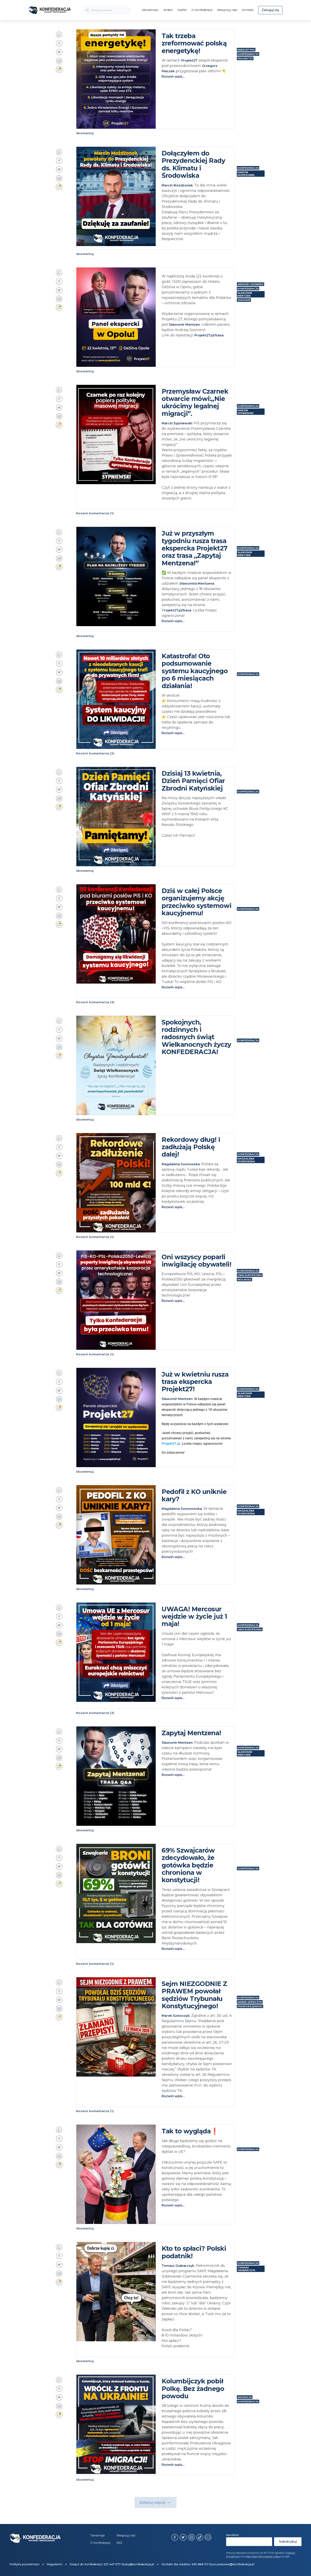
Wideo (168, 10)
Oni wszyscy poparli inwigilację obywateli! (196, 1260)
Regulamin (54, 2564)
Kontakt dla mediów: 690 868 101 (185, 2564)
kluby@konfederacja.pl (137, 2564)
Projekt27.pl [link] (171, 1443)
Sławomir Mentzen (244, 294)
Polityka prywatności (24, 2564)
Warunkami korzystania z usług (263, 2556)
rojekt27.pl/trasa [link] (177, 610)
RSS (119, 2543)
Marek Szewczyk (249, 2002)
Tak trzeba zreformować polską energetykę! (194, 43)
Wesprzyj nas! (227, 10)
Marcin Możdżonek (246, 174)
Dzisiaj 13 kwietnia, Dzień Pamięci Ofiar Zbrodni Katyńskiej (193, 781)
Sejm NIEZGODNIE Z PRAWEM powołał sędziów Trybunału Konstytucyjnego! (194, 1995)
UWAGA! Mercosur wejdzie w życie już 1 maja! (194, 1616)
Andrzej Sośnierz (250, 284)
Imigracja (244, 2397)
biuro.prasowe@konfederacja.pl (231, 2564)
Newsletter (232, 2535)
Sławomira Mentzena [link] (196, 583)
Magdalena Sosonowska (182, 1509)
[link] (177, 185)
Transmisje (97, 2535)
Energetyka (246, 49)
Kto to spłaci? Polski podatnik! (194, 2252)
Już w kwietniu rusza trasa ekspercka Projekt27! (195, 1381)
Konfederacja (248, 54)
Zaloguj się (270, 10)
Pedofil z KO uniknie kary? (194, 1495)
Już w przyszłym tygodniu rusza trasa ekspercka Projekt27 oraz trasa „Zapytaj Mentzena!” (194, 548)
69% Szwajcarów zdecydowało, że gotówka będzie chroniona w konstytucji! (188, 1865)
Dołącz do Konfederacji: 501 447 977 (95, 2564)
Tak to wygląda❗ (190, 2131)
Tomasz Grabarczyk (246, 2269)
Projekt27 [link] (189, 60)
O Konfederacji (201, 10)
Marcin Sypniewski (245, 412)
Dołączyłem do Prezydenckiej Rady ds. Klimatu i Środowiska (193, 164)
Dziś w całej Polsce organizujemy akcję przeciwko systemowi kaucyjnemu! (196, 902)
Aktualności (150, 10)
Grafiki (182, 10)
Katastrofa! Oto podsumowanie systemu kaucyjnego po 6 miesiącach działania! (195, 671)
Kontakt (247, 10)
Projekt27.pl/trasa (209, 335)
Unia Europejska (249, 1275)
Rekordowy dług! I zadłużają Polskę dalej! (191, 1147)
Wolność (244, 1279)
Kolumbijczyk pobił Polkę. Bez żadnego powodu (193, 2388)
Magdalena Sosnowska (181, 1164)
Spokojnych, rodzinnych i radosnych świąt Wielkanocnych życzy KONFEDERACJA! (196, 1037)
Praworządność (250, 2006)
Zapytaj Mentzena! (191, 1733)
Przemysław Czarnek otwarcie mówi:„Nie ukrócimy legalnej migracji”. (195, 402)
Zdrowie (243, 300)
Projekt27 (245, 58)
